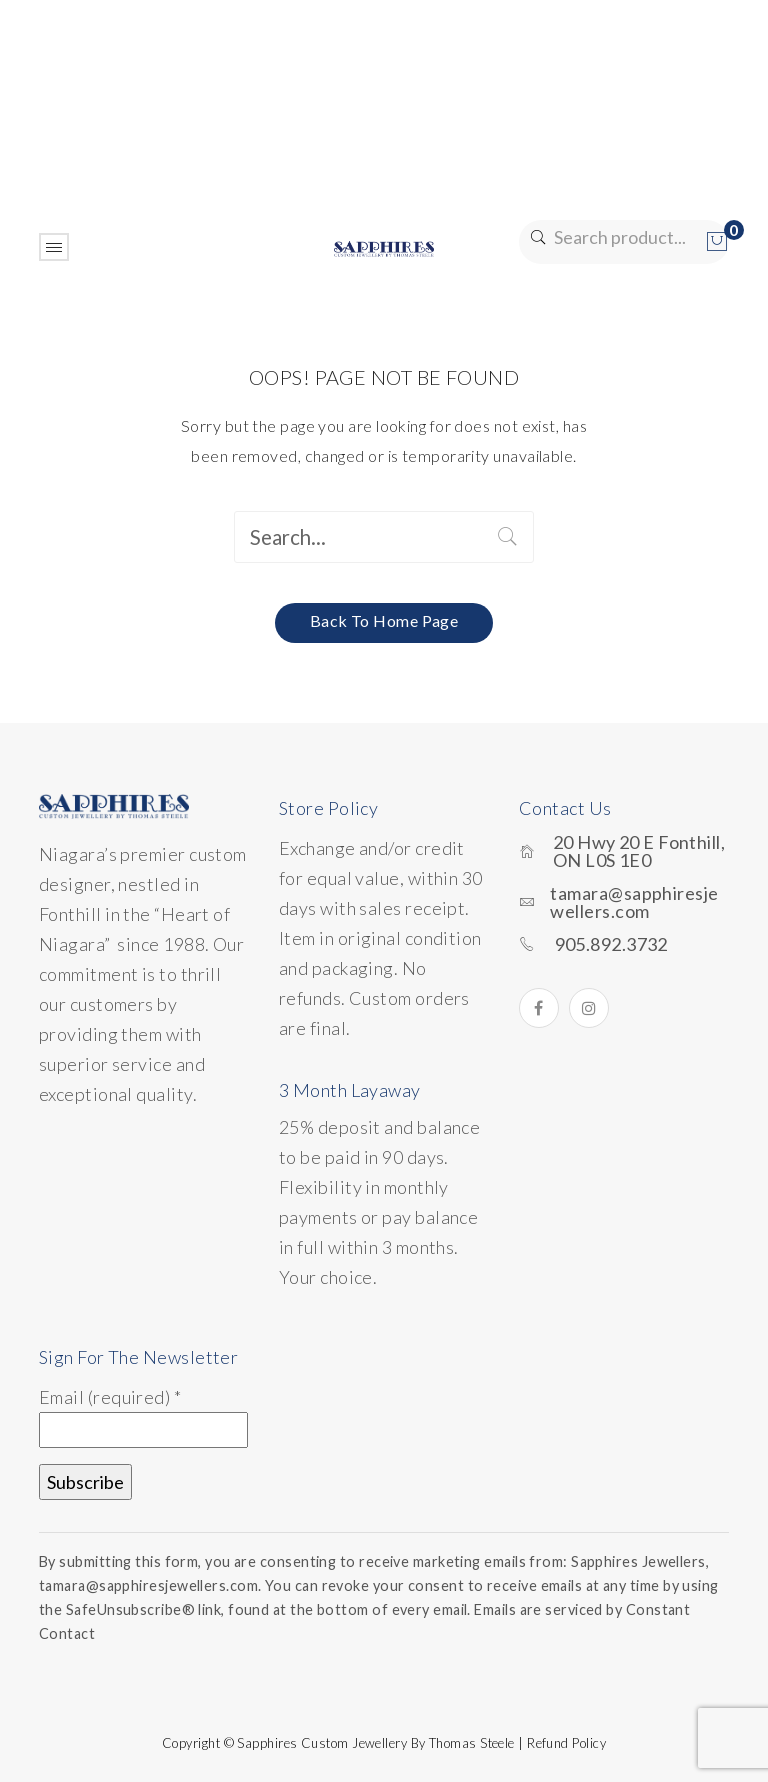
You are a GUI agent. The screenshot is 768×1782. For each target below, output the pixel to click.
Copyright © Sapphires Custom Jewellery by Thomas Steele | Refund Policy (384, 1743)
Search (536, 237)
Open (54, 247)
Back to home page (384, 620)
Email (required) (110, 1397)
